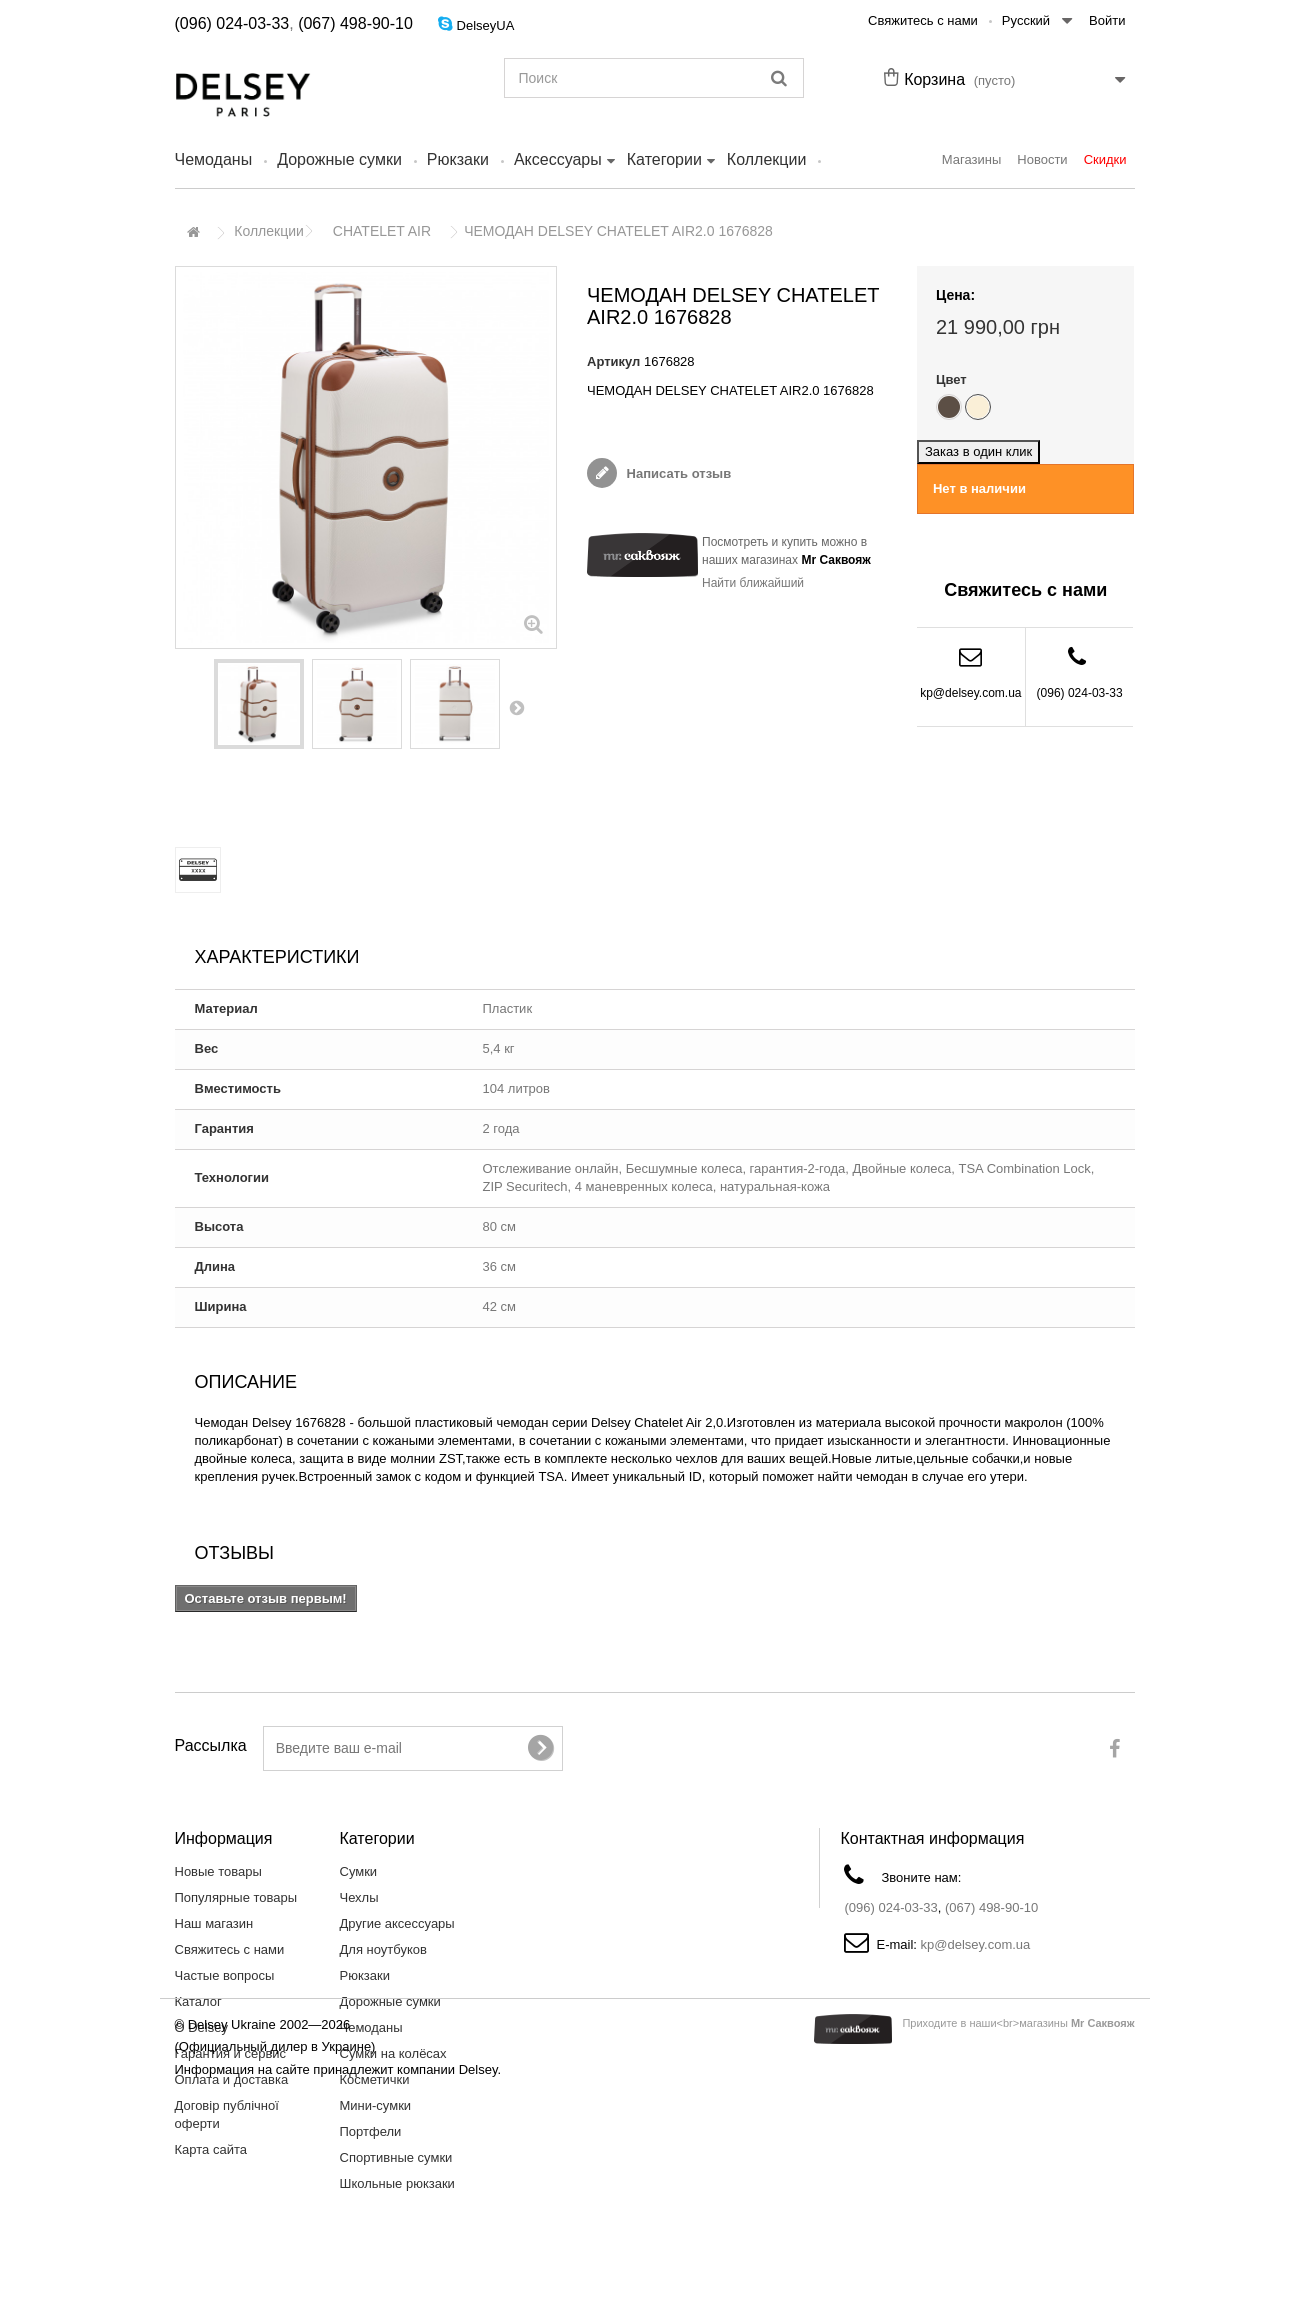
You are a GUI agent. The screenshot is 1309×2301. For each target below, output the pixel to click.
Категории (664, 159)
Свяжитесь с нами (923, 20)
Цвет (953, 379)
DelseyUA (486, 25)
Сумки (359, 1871)
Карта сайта (211, 2149)
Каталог (198, 2001)
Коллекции (766, 159)
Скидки (1105, 159)
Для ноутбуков (383, 1949)
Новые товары (218, 1871)
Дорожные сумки (339, 159)
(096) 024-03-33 (232, 23)
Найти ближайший (753, 583)
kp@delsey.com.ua (970, 693)
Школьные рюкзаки (397, 2183)
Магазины (972, 159)
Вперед (518, 707)
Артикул (613, 361)
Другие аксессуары (397, 1923)
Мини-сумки (376, 2105)
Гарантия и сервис (231, 2053)
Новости (1042, 159)
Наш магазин (214, 1923)
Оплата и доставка (232, 2079)
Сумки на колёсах (393, 2053)
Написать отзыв (677, 473)
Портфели (371, 2131)
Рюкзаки (458, 159)
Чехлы (359, 1897)
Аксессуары (558, 159)
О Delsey (201, 2027)
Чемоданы (214, 159)
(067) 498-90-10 (355, 23)
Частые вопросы (225, 1975)
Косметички (375, 2079)
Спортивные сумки (396, 2157)
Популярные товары (236, 1897)
